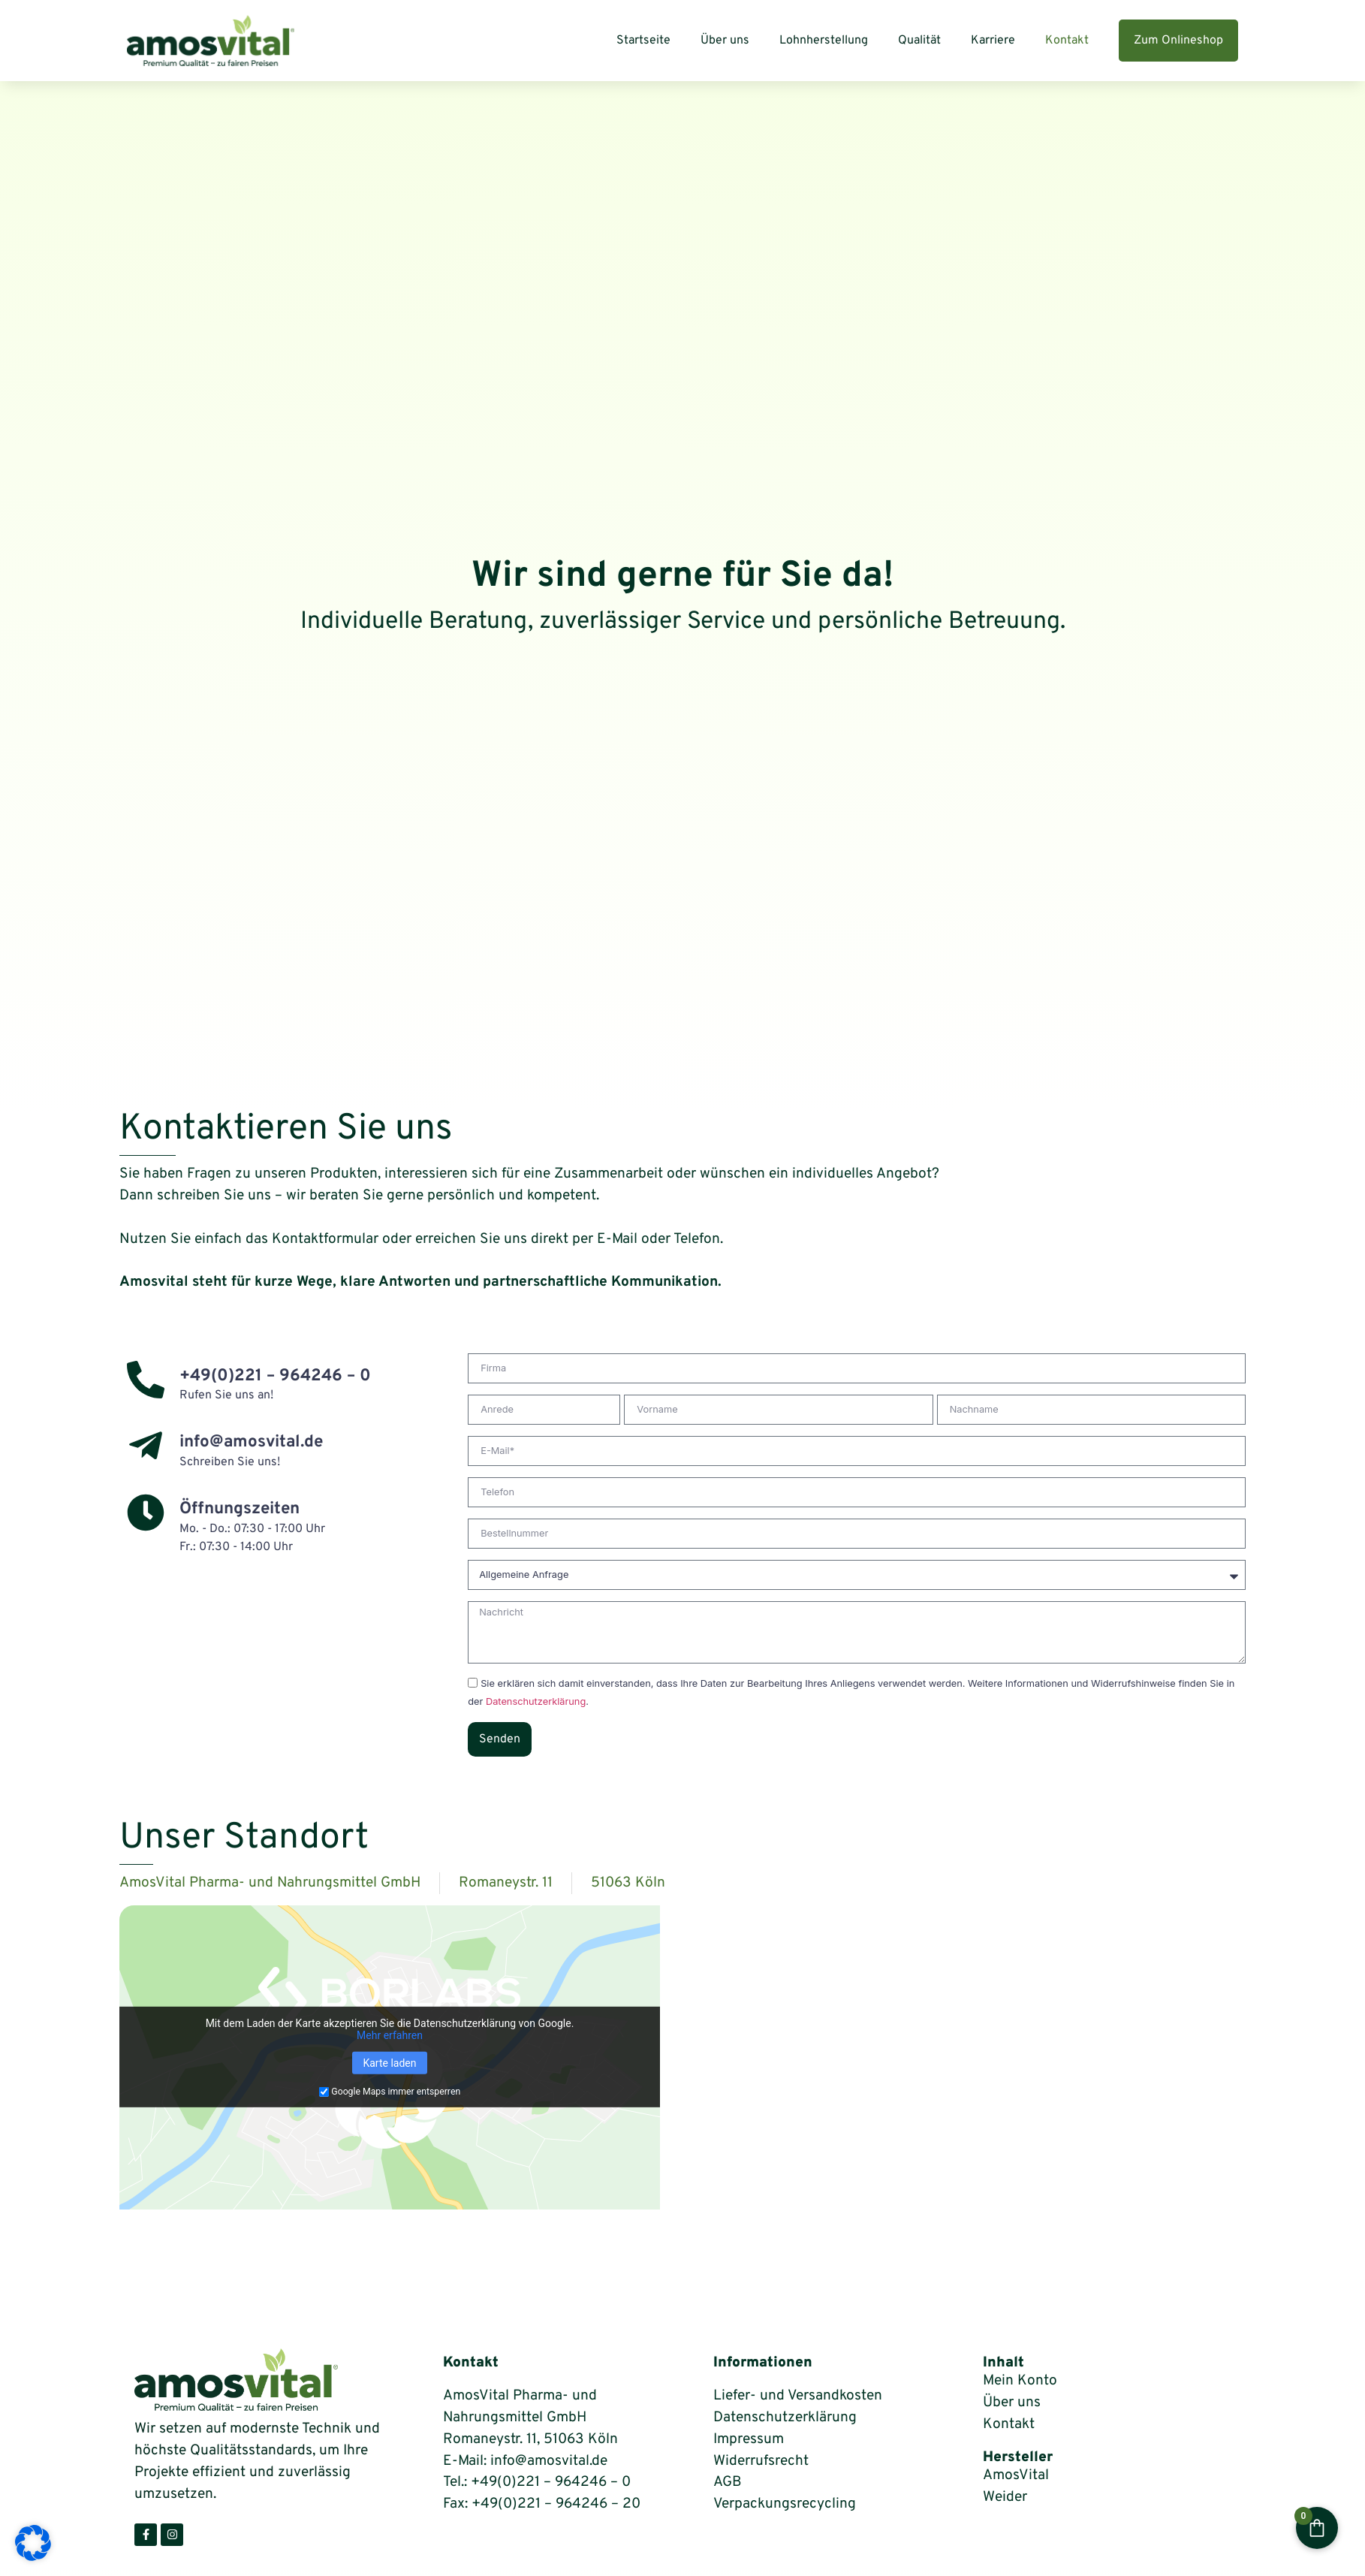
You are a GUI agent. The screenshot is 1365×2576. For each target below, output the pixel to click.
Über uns (725, 40)
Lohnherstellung (823, 40)
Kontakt (1067, 40)
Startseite (643, 40)
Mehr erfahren (390, 2035)
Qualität (919, 40)
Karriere (993, 40)
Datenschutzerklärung (536, 1702)
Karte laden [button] (389, 2063)
